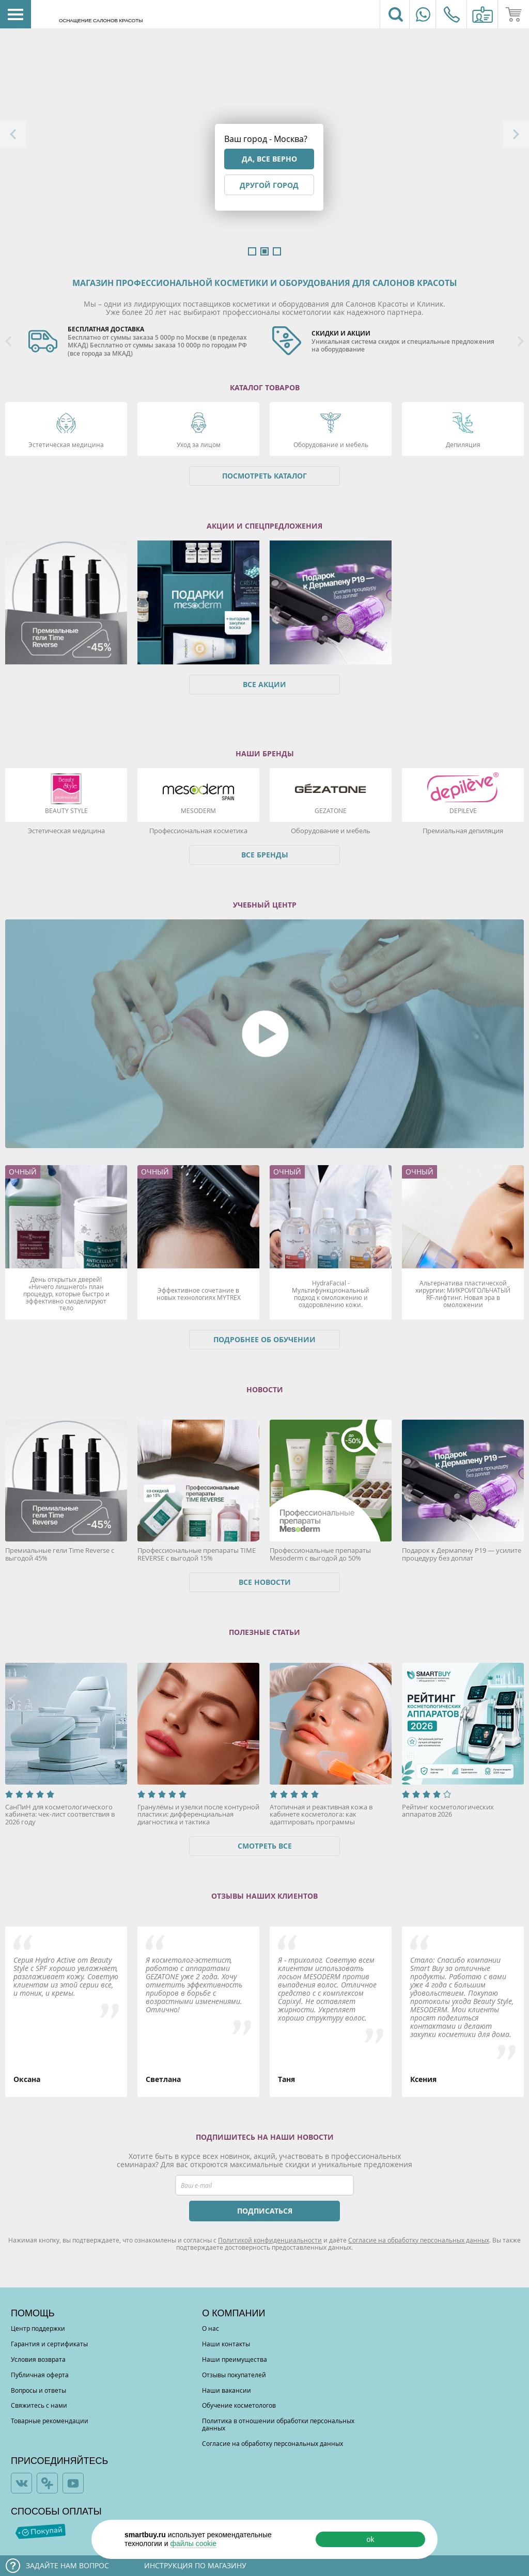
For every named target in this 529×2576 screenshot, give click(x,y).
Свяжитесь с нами (39, 2405)
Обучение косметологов (239, 2405)
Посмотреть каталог (264, 476)
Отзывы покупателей (234, 2375)
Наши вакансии (226, 2390)
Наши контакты (226, 2344)
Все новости (265, 1582)
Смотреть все (265, 1846)
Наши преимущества (234, 2359)
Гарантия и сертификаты (49, 2344)
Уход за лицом (199, 444)
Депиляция (463, 444)
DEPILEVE (463, 810)
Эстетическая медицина (66, 444)
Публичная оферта (40, 2375)
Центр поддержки (38, 2328)
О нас (210, 2328)
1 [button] (252, 251)
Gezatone (331, 810)
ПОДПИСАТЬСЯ (264, 2211)
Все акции (264, 684)
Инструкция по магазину (195, 2565)
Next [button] (516, 134)
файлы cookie (193, 2543)
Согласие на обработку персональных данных (418, 2240)
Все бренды (264, 855)
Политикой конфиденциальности (270, 2240)
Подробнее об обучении (264, 1339)
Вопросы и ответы (38, 2390)
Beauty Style (66, 810)
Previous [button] (13, 134)
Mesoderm (198, 810)
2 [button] (264, 251)
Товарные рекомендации (49, 2420)
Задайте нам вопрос (67, 2565)
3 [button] (277, 251)
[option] (142, 341)
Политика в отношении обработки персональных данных (278, 2424)
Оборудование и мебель (330, 444)
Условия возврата (38, 2359)
